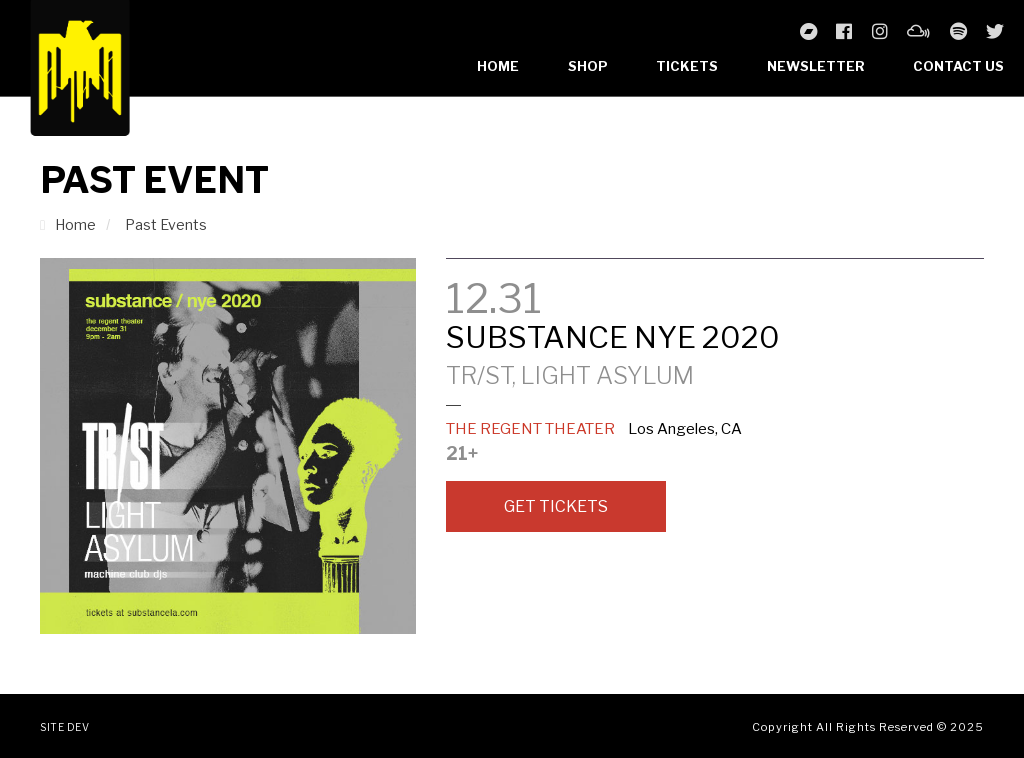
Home (498, 66)
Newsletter (816, 66)
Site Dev (64, 727)
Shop (588, 66)
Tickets (687, 66)
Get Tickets (556, 506)
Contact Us (958, 66)
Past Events (166, 224)
